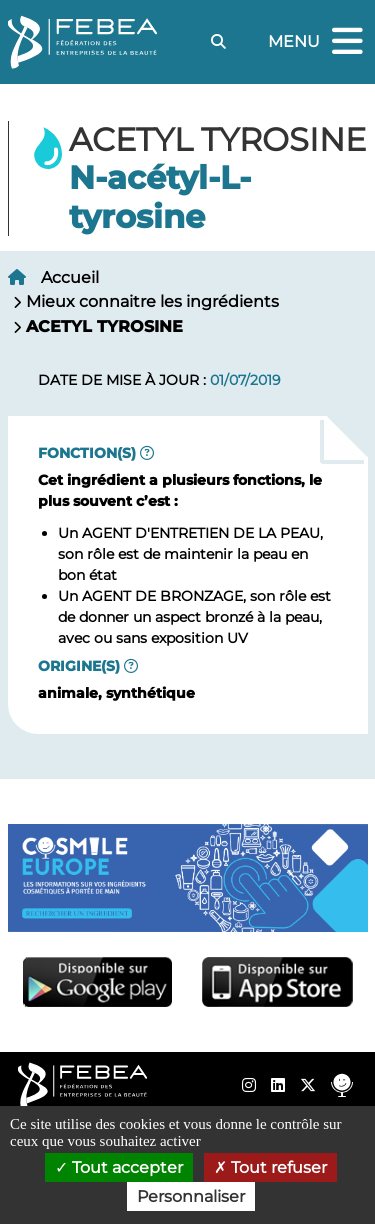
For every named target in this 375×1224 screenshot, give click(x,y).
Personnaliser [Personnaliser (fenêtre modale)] (191, 1196)
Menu (318, 42)
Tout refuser (270, 1167)
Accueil (70, 277)
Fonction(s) (87, 453)
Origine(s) (79, 666)
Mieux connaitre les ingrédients (152, 301)
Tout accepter (119, 1167)
